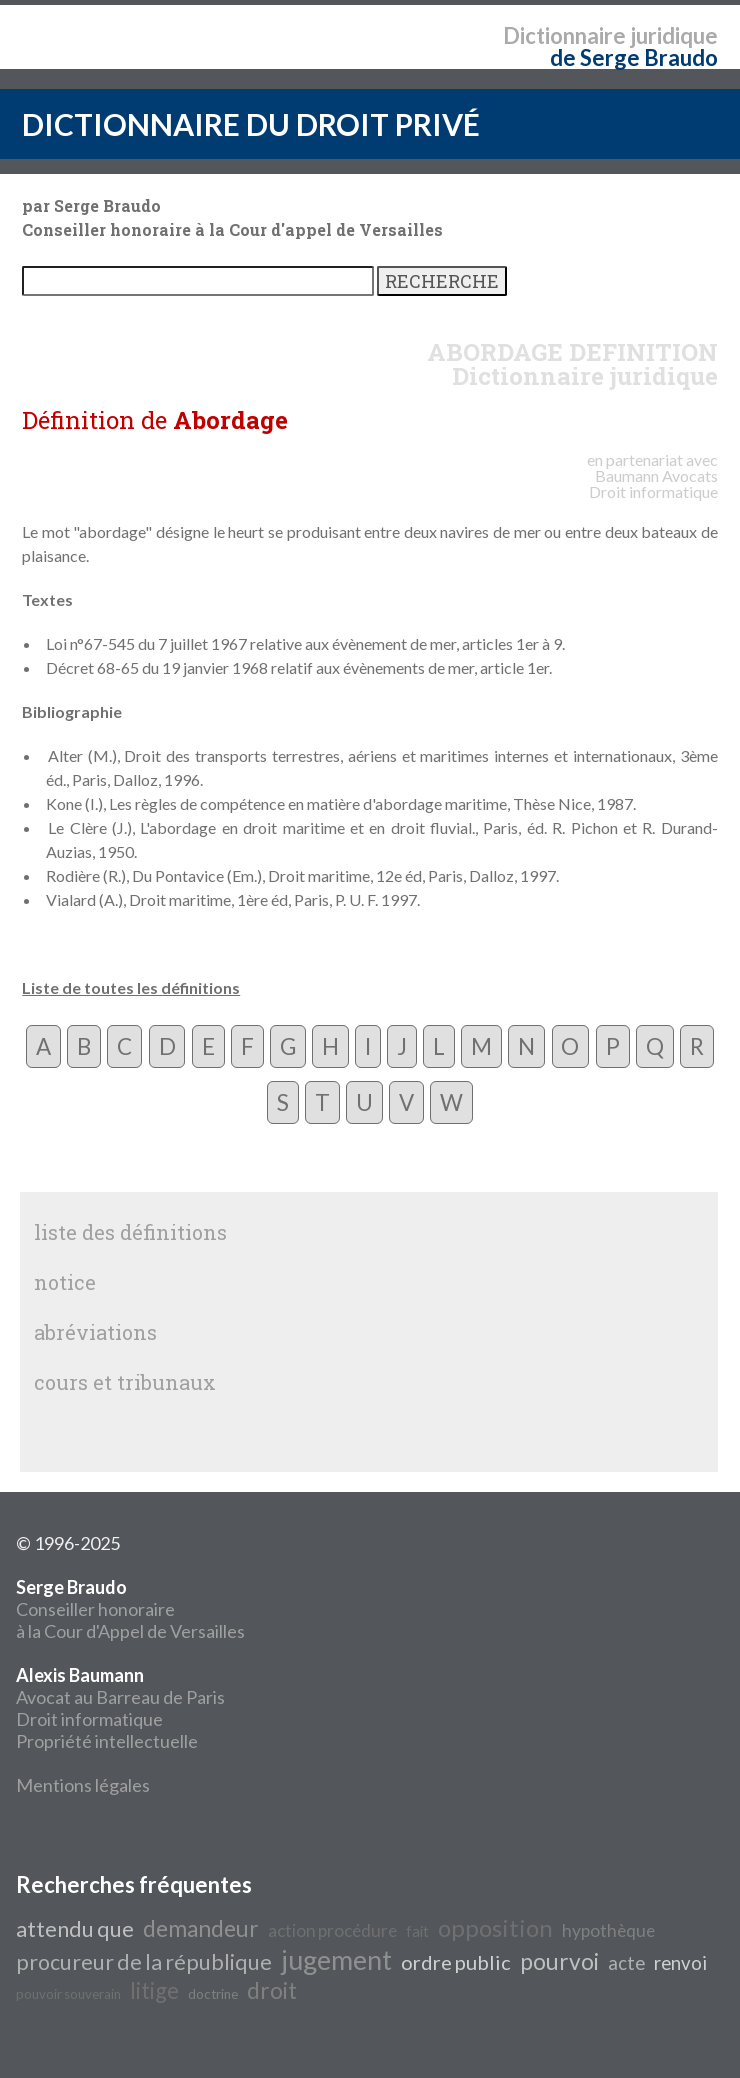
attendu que (75, 1929)
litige (154, 1990)
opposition (495, 1927)
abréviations (95, 1332)
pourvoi (559, 1961)
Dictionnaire (564, 35)
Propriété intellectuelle (107, 1741)
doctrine (213, 1994)
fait (417, 1931)
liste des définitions (130, 1232)
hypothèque (608, 1930)
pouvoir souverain (68, 1994)
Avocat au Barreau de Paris (120, 1697)
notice (65, 1282)
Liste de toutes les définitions (131, 987)
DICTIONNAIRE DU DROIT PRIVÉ (251, 124)
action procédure (332, 1930)
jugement (336, 1960)
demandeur (201, 1928)
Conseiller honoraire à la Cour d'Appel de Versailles (130, 1609)
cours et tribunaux (125, 1382)
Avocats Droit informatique (653, 483)
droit (272, 1990)
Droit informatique (89, 1719)
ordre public (456, 1962)
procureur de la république (144, 1962)
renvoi (680, 1963)
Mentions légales (83, 1785)
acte (626, 1963)
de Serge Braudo (634, 57)
